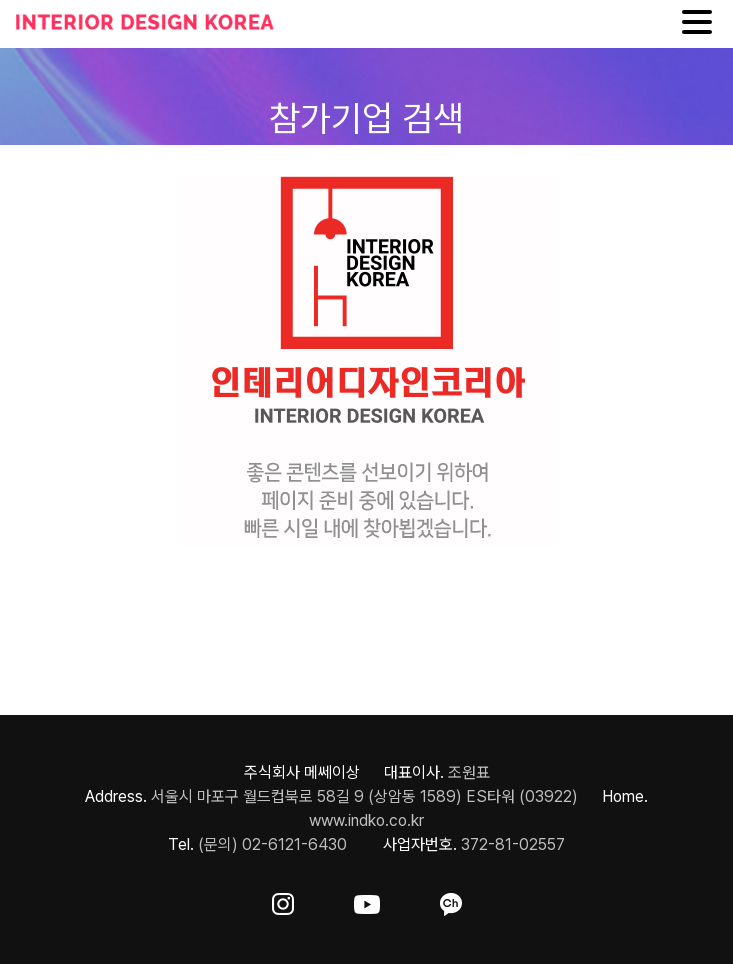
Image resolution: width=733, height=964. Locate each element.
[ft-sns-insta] (283, 900)
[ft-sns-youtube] (367, 900)
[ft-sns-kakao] (451, 900)
